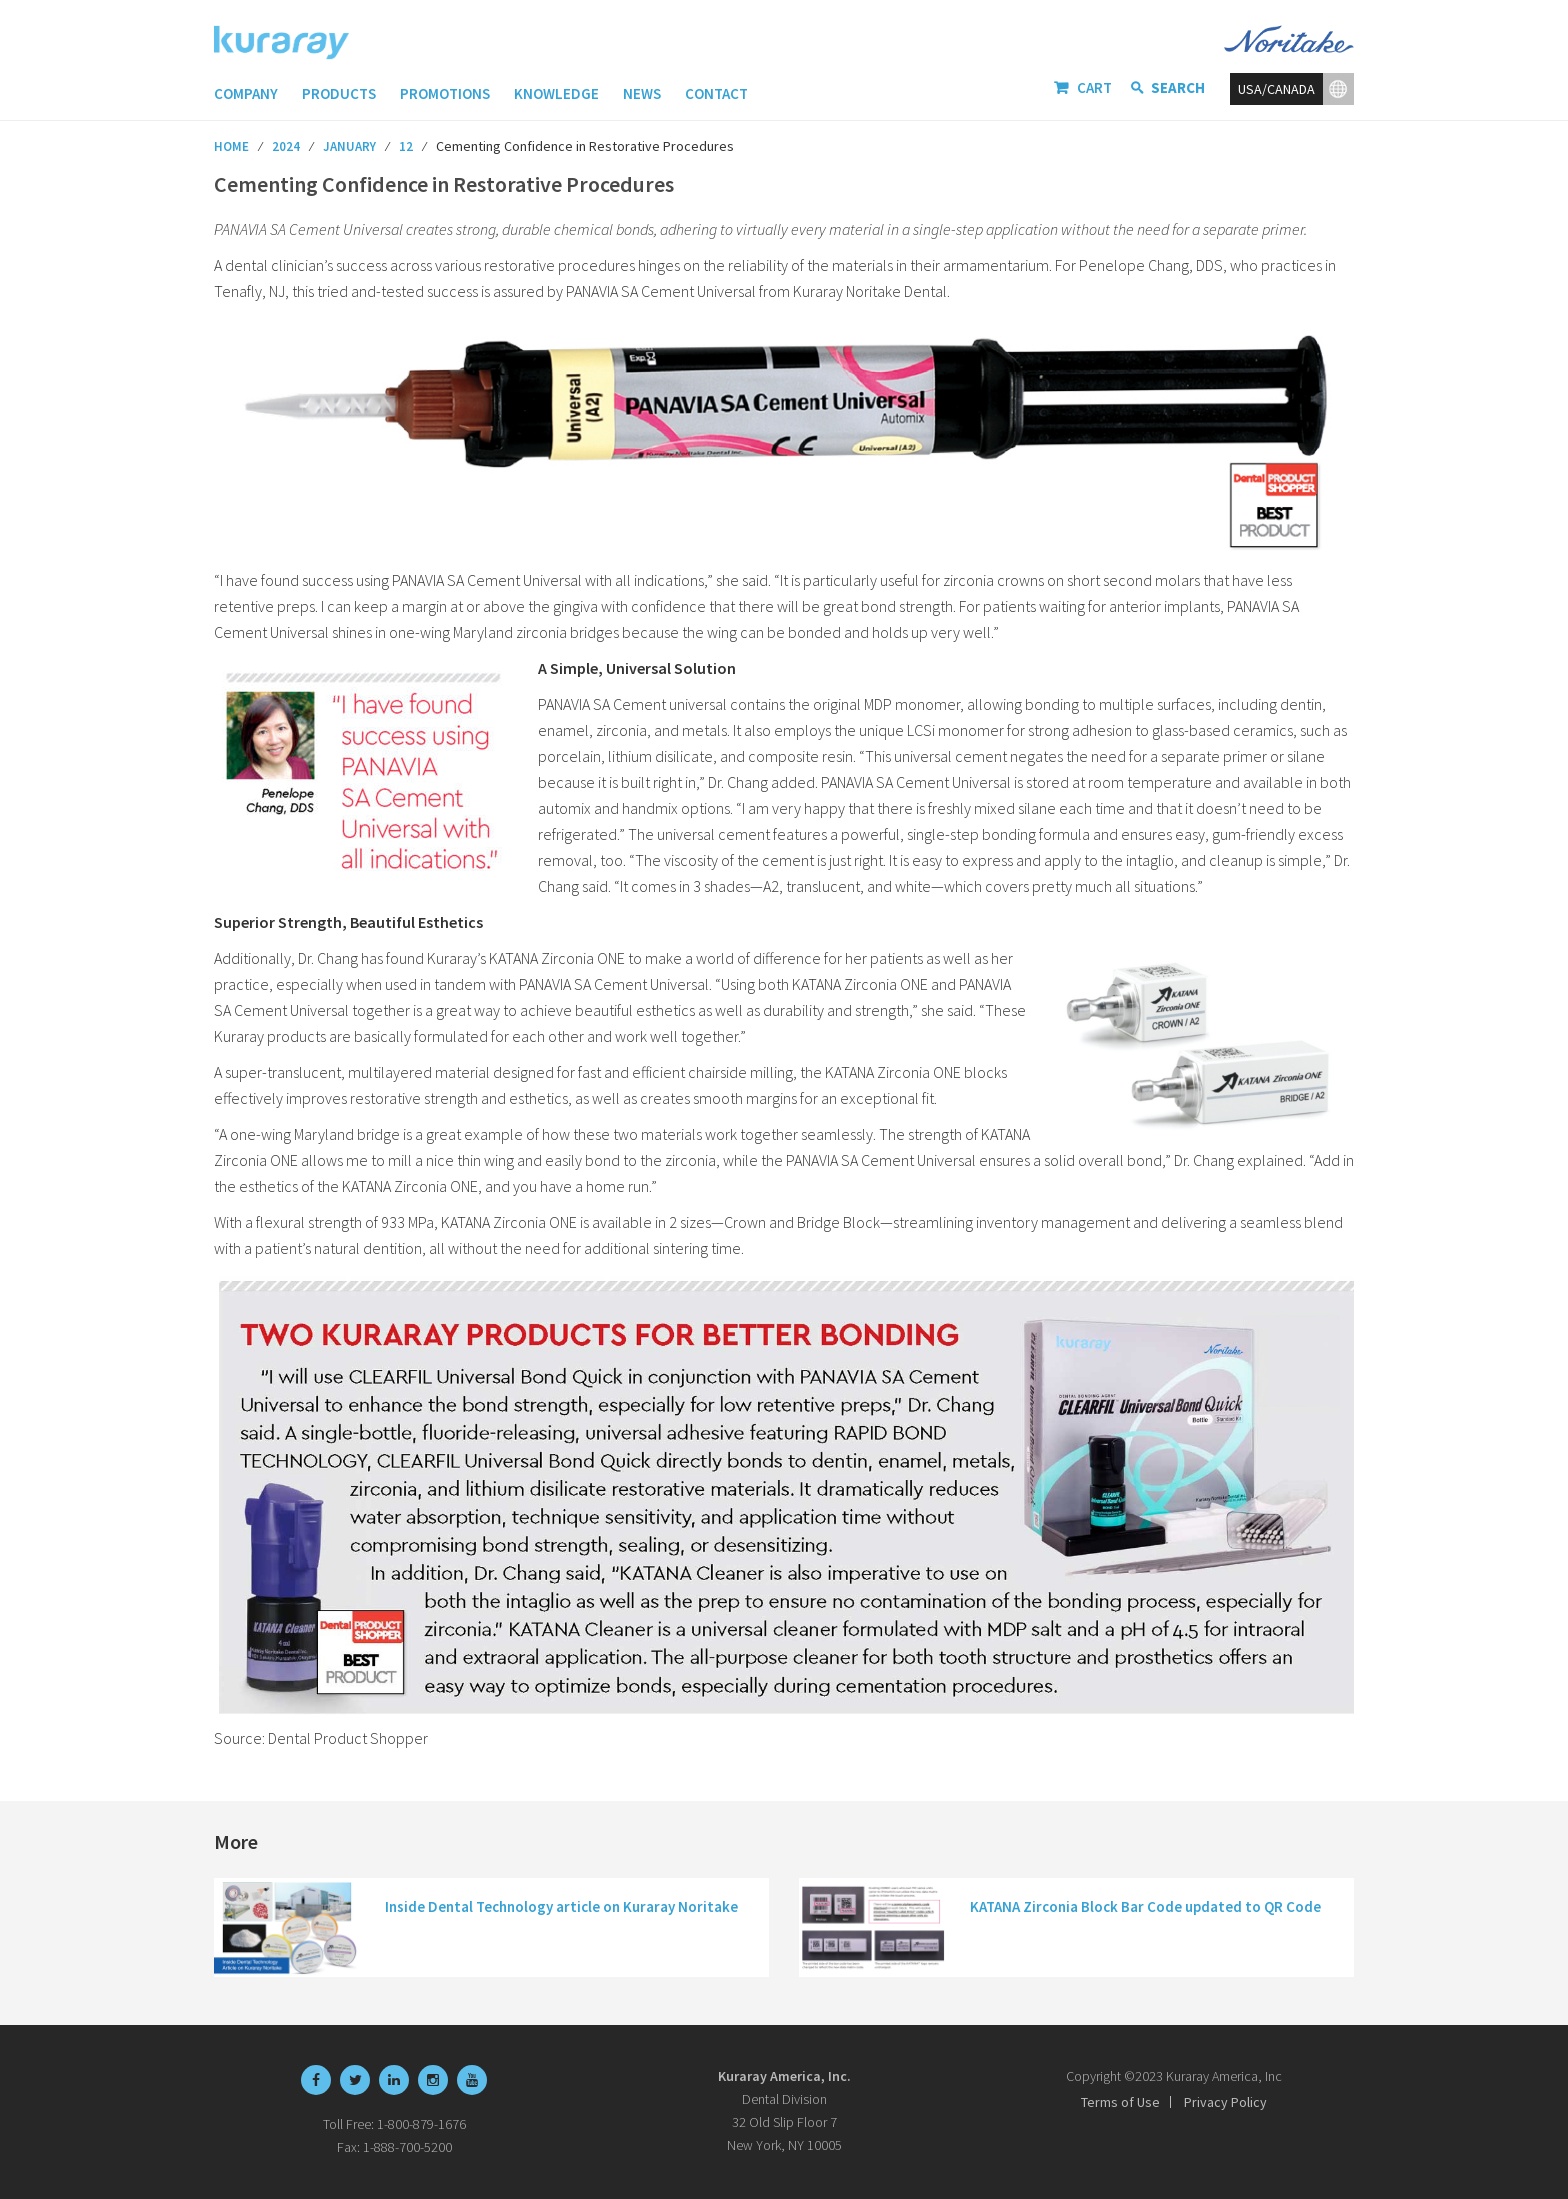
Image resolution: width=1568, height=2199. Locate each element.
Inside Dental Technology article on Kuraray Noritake (561, 1906)
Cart (1094, 87)
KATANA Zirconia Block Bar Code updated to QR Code (1145, 1906)
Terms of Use (1120, 2102)
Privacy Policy (1225, 2102)
